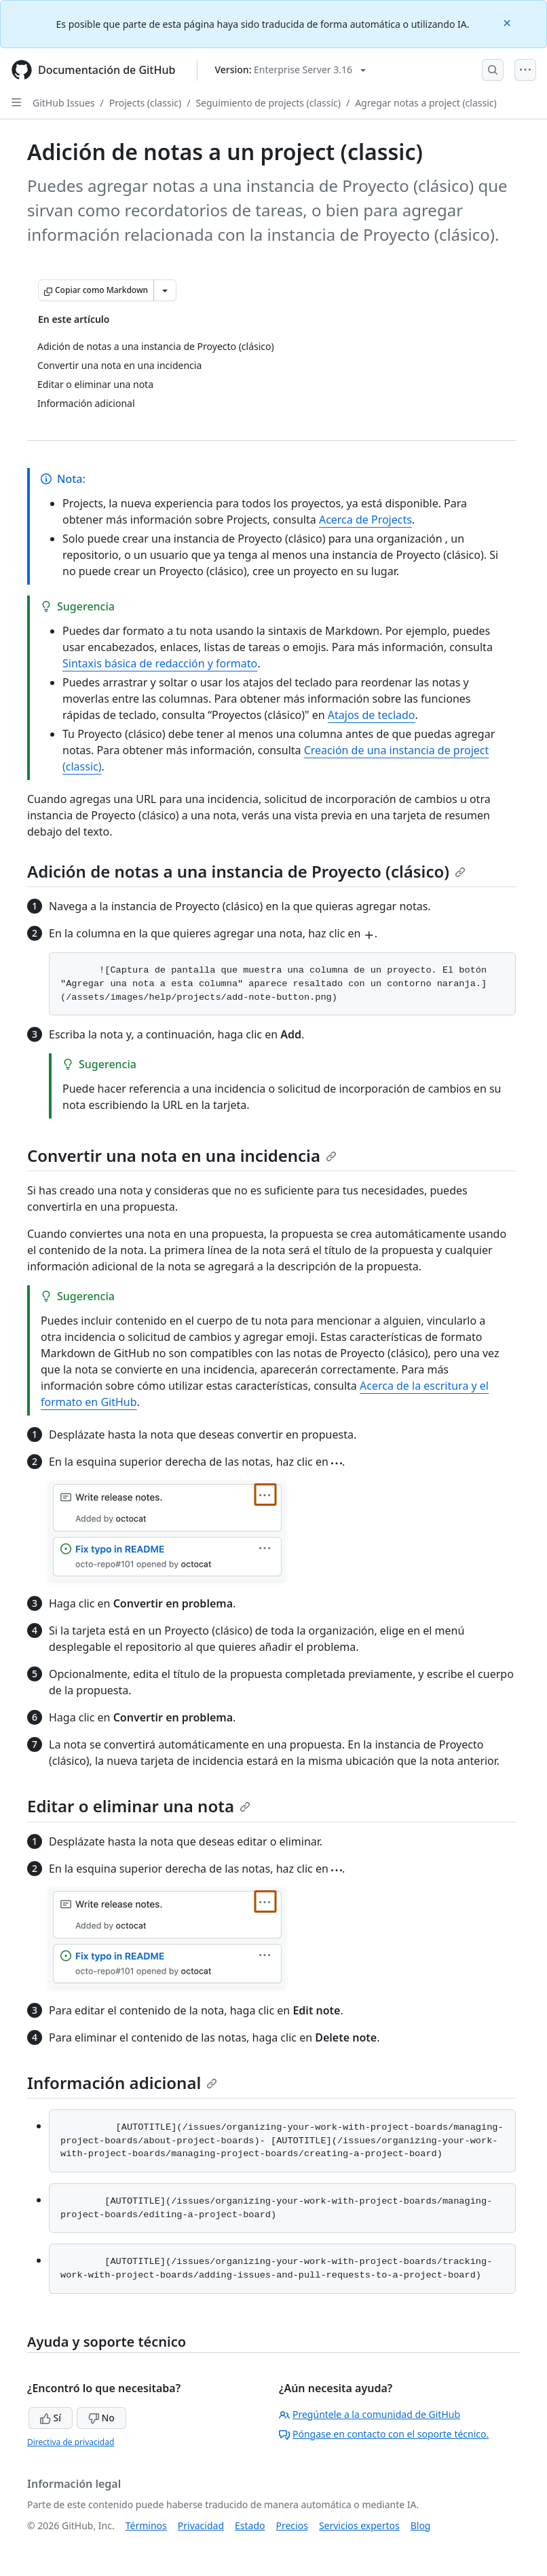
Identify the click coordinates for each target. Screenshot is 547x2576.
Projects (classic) (145, 102)
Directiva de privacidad (70, 2442)
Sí (50, 2417)
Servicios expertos (359, 2525)
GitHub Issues (64, 102)
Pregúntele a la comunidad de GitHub (369, 2414)
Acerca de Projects (365, 519)
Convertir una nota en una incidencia (182, 1155)
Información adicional (122, 2082)
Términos (146, 2525)
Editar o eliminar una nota (138, 1806)
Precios (292, 2525)
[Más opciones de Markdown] (164, 290)
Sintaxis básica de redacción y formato (159, 663)
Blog (421, 2525)
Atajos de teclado (371, 714)
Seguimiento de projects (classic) (268, 102)
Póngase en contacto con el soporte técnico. (384, 2433)
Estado (250, 2525)
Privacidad (201, 2525)
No (101, 2417)
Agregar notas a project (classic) (426, 102)
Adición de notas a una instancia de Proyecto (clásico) (246, 871)
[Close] (508, 22)
